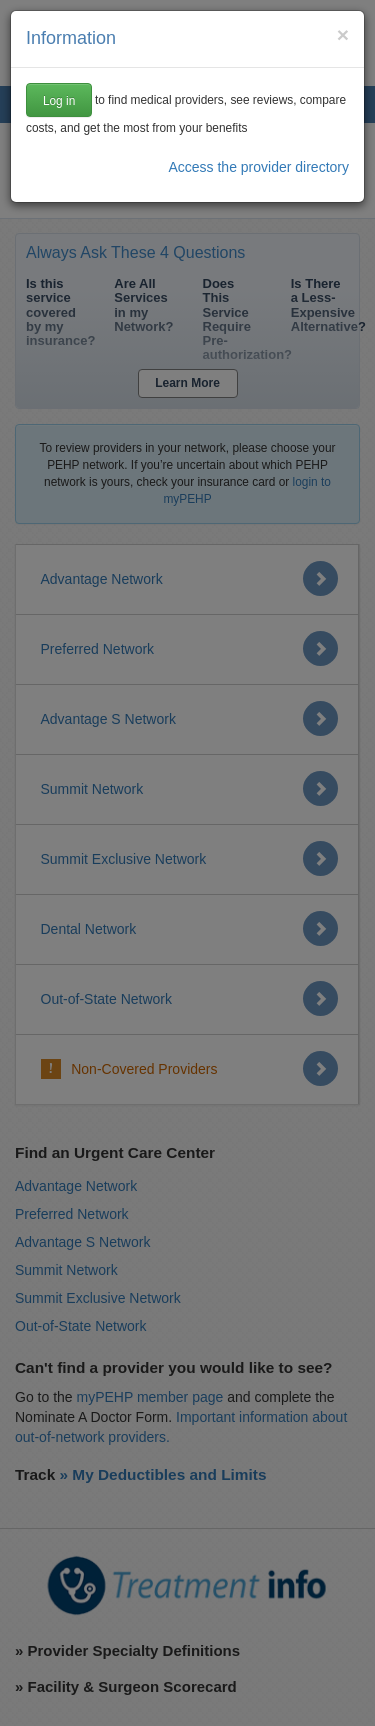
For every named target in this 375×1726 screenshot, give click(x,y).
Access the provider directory (258, 167)
